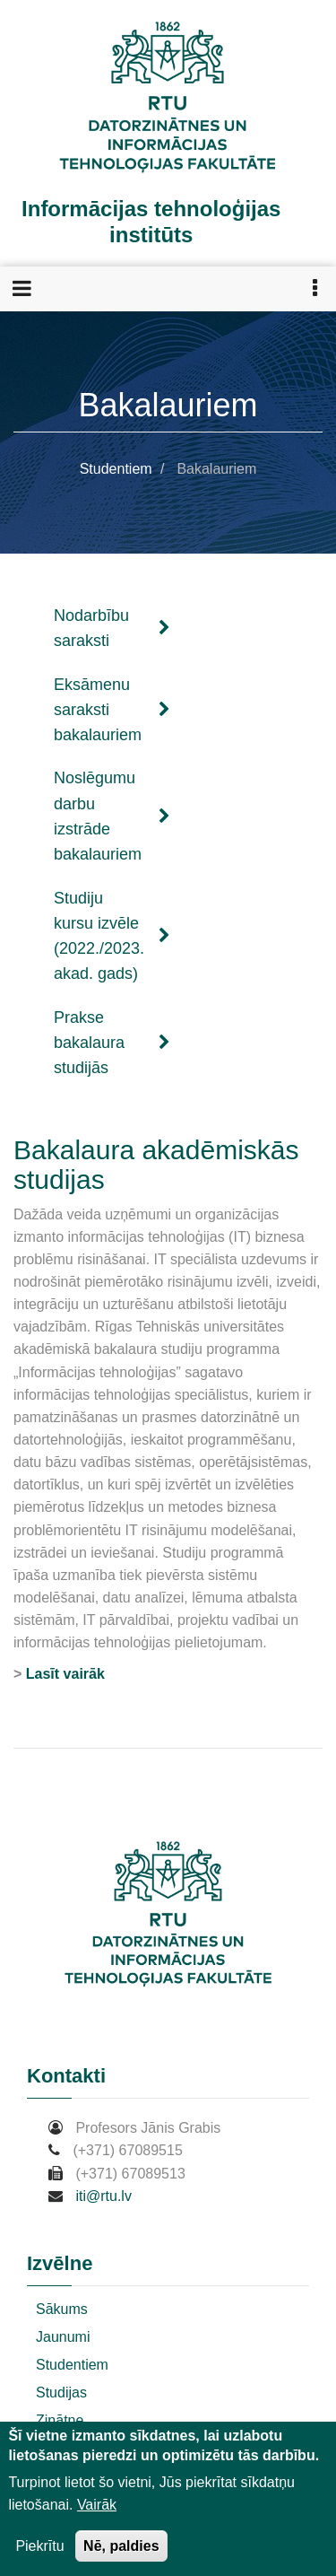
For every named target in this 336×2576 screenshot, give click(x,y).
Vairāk (96, 2504)
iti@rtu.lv (103, 2196)
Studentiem (116, 468)
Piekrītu (39, 2546)
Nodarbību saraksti (112, 628)
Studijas (61, 2392)
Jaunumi (63, 2337)
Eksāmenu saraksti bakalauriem (112, 710)
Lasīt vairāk (65, 1673)
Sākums (62, 2309)
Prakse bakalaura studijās (112, 1043)
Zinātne (59, 2420)
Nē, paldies (121, 2546)
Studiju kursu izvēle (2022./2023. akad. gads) (112, 936)
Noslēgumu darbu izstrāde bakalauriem (112, 816)
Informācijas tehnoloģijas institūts (151, 221)
